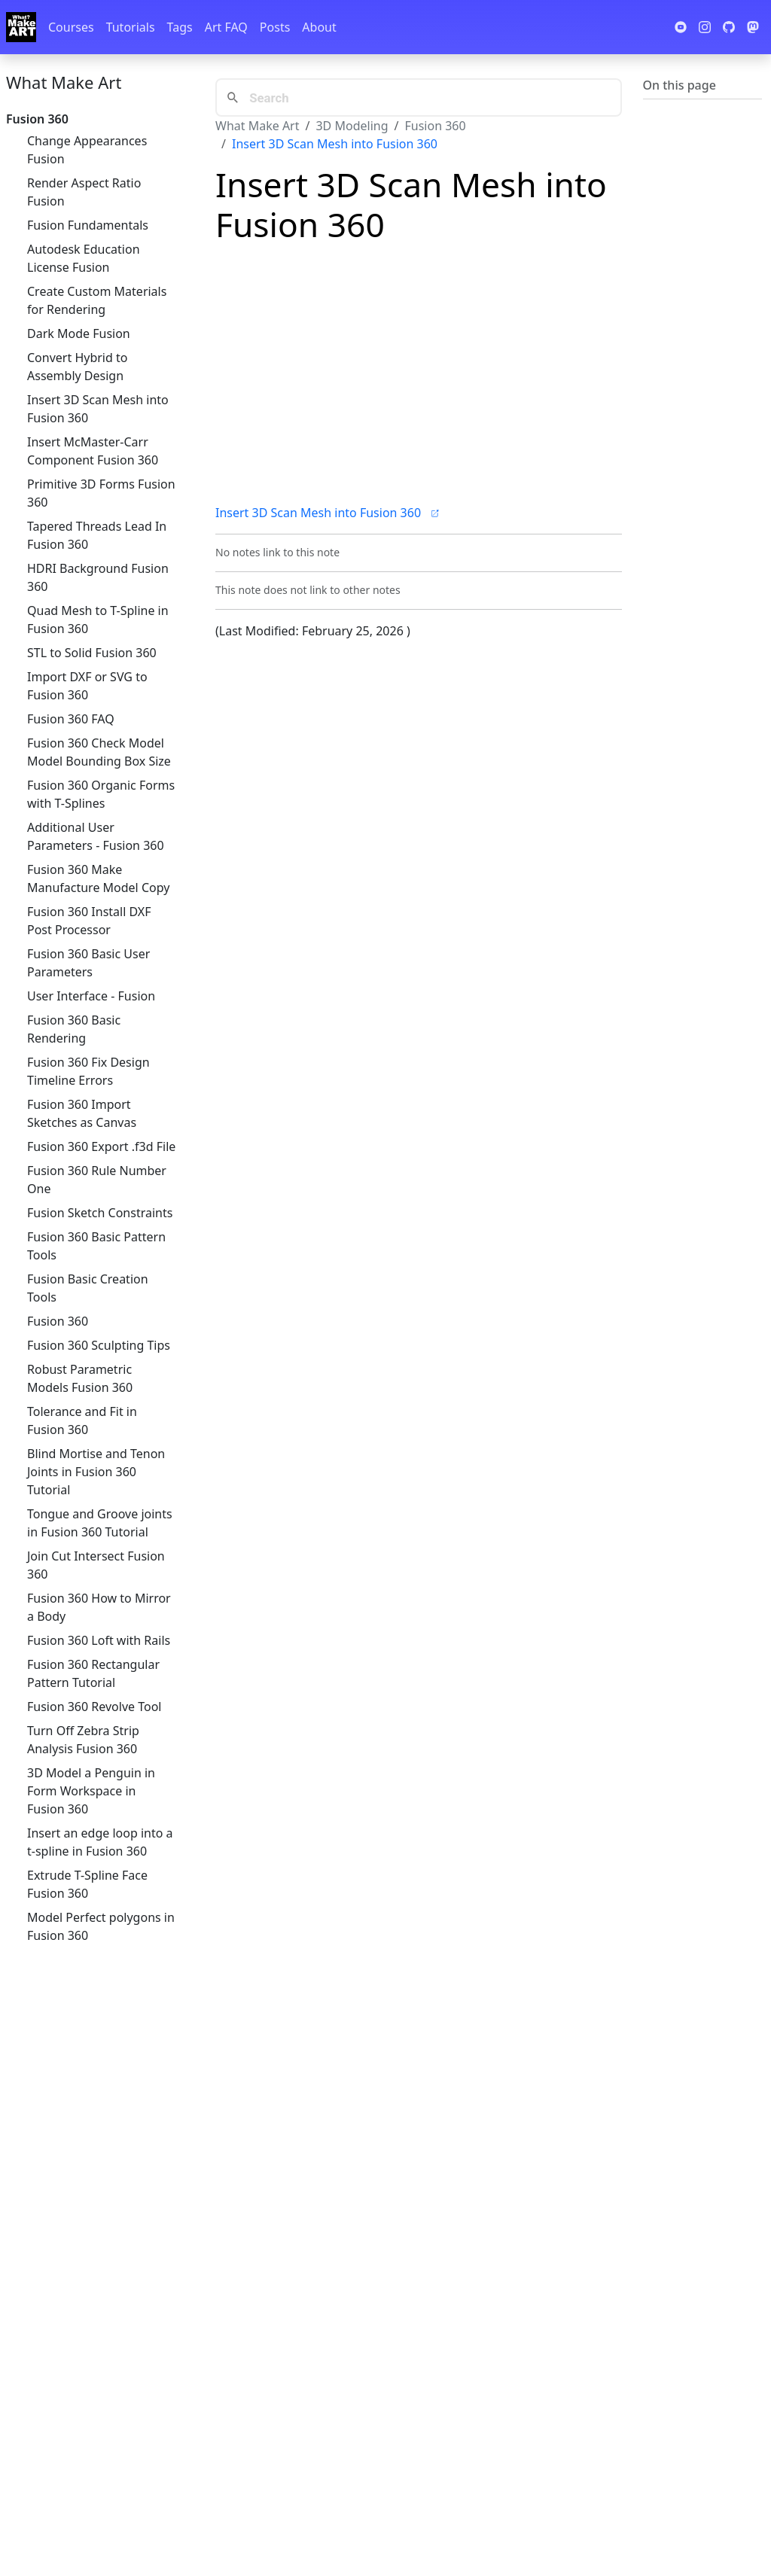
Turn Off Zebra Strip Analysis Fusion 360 (83, 1739)
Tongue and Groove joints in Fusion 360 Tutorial (99, 1523)
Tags (180, 27)
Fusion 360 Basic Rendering (73, 1029)
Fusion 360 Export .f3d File (101, 1146)
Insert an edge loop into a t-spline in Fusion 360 (100, 1842)
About (319, 27)
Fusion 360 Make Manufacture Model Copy (98, 878)
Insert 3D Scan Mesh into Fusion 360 (98, 408)
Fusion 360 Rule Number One (96, 1179)
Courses (71, 27)
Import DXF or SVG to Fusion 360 (87, 685)
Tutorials (130, 27)
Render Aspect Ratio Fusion (84, 192)
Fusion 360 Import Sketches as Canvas (81, 1113)
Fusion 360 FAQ (70, 719)
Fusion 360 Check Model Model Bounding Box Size (99, 752)
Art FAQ (226, 27)
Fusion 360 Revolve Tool (94, 1706)
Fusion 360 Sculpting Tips (98, 1345)
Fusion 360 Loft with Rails (98, 1640)
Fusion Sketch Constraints (99, 1212)
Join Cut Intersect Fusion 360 (96, 1565)
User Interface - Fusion (91, 996)
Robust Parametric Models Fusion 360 (80, 1378)
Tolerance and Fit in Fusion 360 (82, 1420)
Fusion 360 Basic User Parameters (88, 962)
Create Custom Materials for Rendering (96, 300)
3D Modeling (351, 125)
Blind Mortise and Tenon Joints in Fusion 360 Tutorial (96, 1471)
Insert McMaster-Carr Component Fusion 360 (92, 451)
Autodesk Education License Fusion (83, 258)
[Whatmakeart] (21, 27)
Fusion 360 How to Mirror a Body (99, 1607)
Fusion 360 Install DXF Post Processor (89, 920)
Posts (275, 27)
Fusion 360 (57, 1321)
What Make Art (63, 82)
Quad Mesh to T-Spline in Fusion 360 (98, 619)
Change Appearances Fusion (87, 149)
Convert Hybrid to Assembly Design (77, 366)
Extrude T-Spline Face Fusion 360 (87, 1884)
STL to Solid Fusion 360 (92, 652)
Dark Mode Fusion (78, 333)
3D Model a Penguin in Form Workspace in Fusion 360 (91, 1791)
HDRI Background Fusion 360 (98, 577)
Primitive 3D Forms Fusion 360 (101, 493)
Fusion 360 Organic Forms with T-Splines (101, 794)
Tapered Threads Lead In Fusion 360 (96, 535)
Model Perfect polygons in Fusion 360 (101, 1926)
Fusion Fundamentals (87, 225)
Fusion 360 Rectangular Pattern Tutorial (93, 1673)
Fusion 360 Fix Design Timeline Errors (88, 1071)
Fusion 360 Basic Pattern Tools (96, 1246)
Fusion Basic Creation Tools (87, 1288)
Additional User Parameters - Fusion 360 (95, 836)
